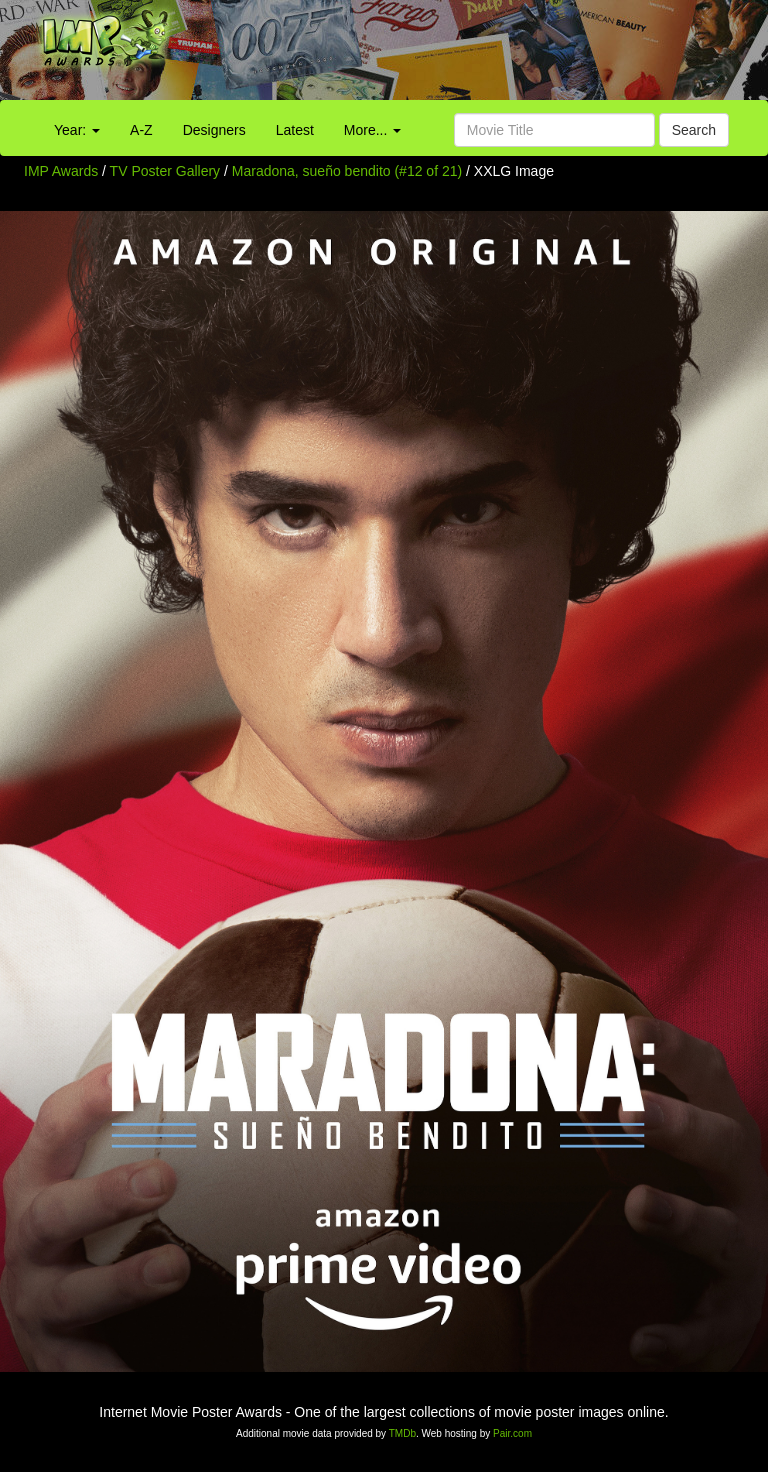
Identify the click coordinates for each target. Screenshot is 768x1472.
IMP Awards (61, 171)
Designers (214, 130)
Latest (295, 130)
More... (372, 130)
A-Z (141, 130)
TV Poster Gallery (165, 171)
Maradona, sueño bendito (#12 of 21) (347, 171)
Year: (77, 130)
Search (694, 130)
